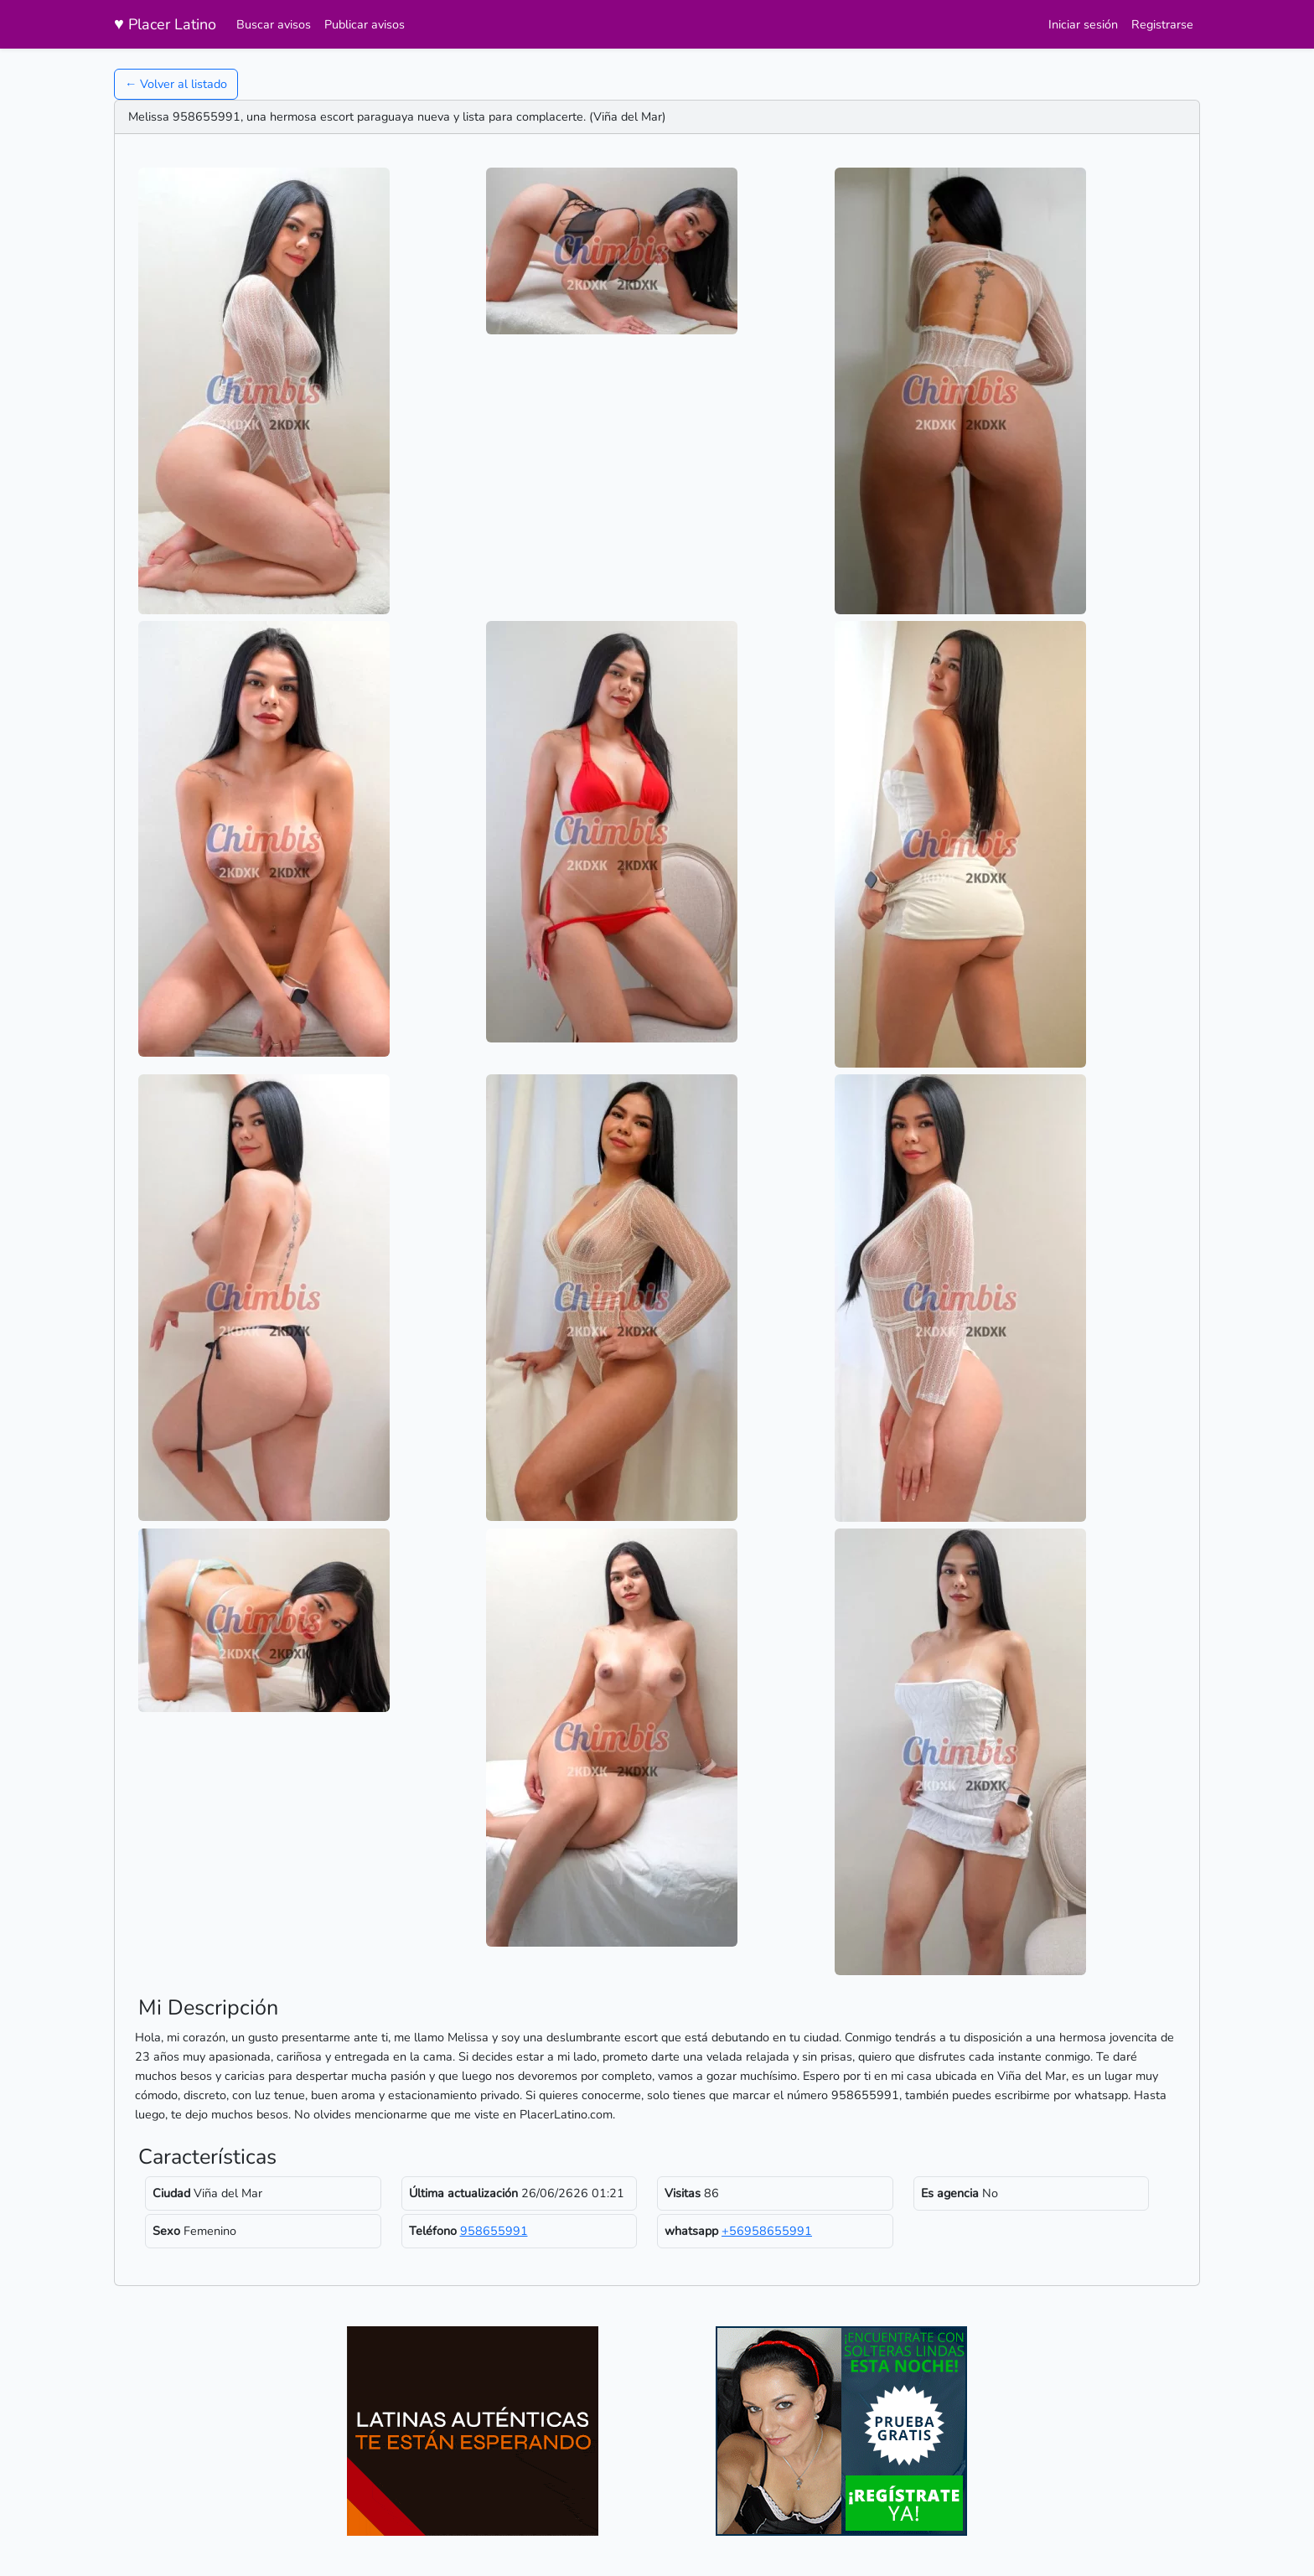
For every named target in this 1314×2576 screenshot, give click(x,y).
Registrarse (1162, 24)
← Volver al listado (176, 83)
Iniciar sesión (1083, 24)
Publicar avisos (364, 24)
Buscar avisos (273, 24)
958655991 (494, 2230)
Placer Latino (165, 24)
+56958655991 (767, 2230)
